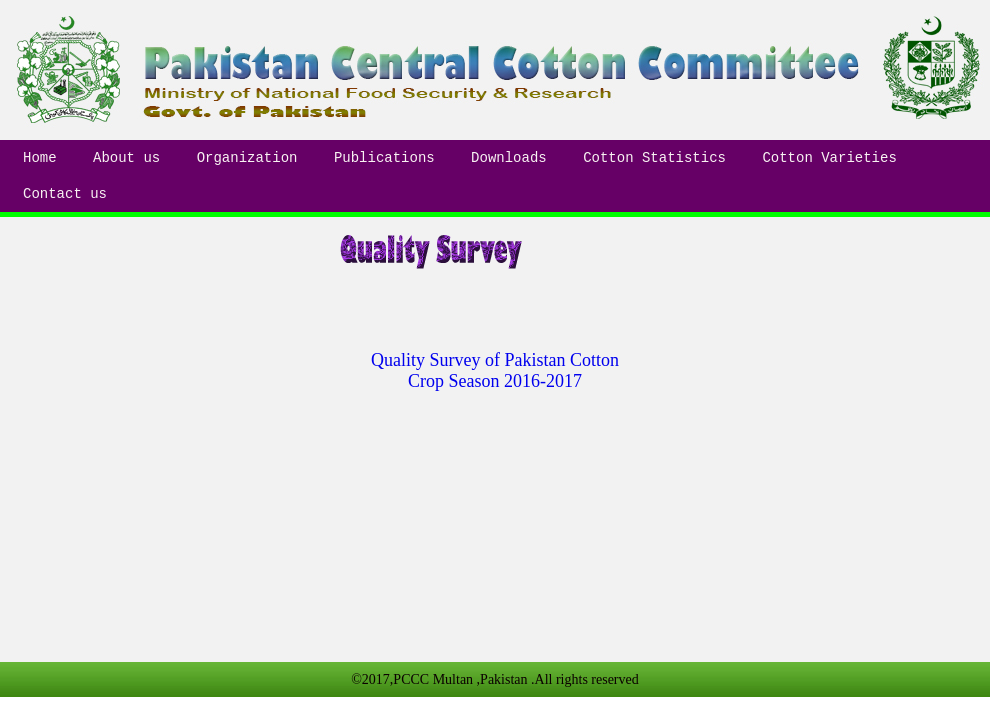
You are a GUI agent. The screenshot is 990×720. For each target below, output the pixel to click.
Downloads (509, 158)
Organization (247, 158)
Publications (384, 158)
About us (126, 158)
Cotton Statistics (654, 158)
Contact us (65, 194)
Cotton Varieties (829, 158)
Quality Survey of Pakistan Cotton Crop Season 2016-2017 (495, 370)
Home (40, 158)
